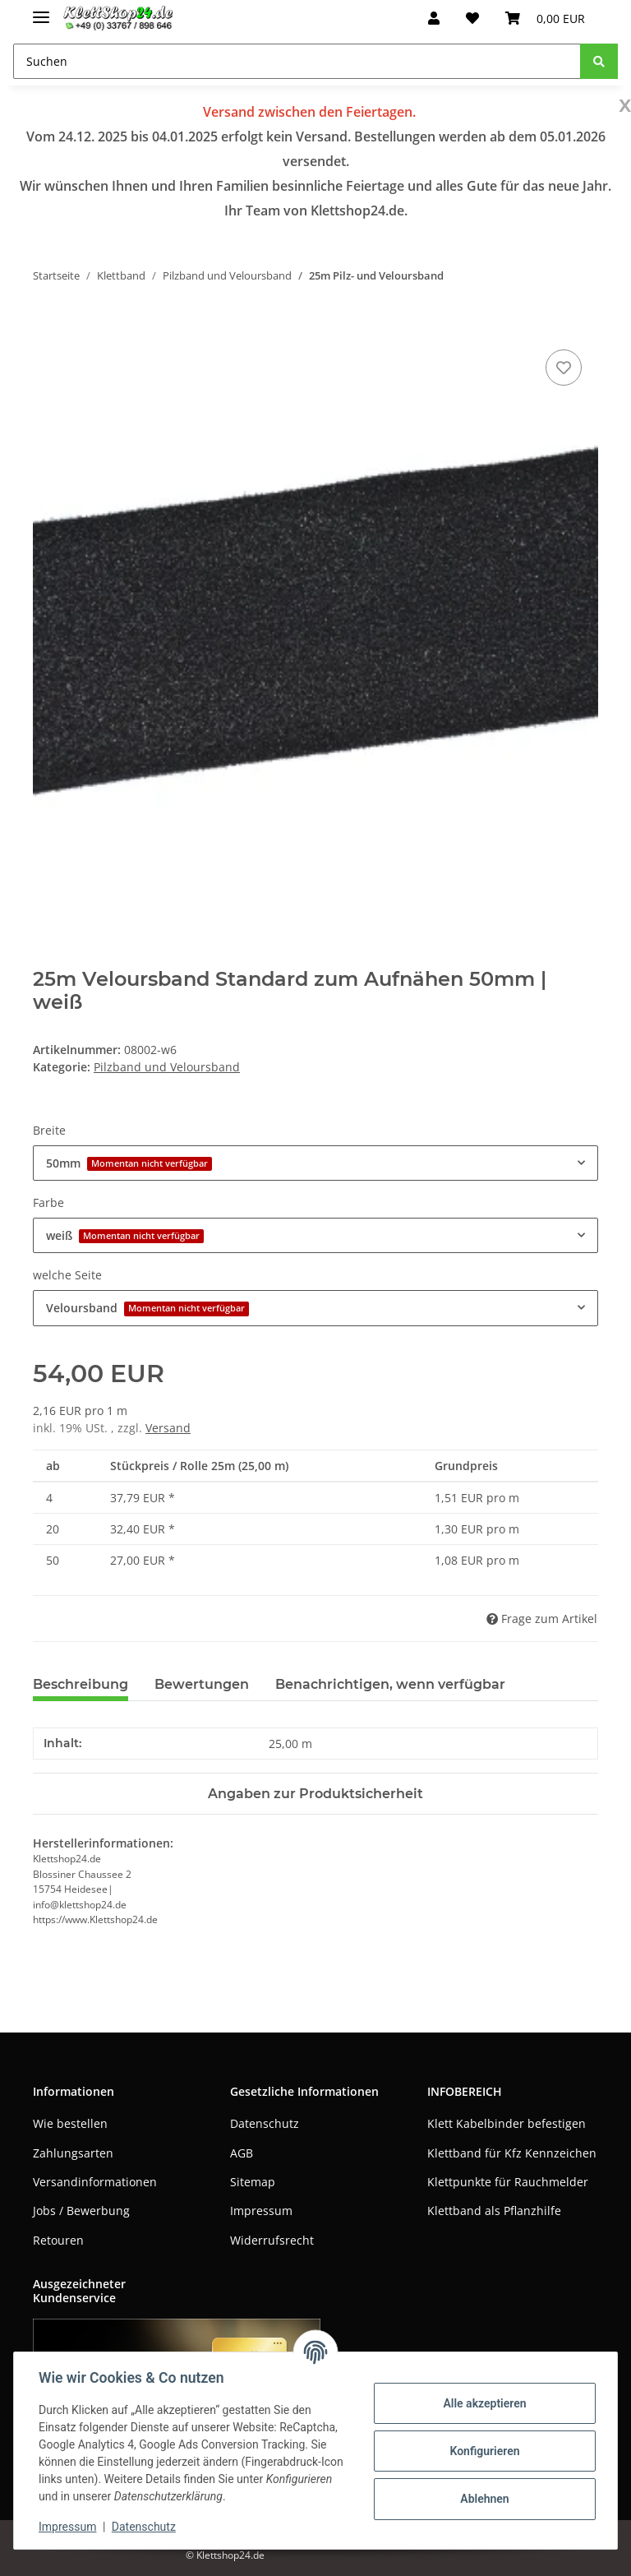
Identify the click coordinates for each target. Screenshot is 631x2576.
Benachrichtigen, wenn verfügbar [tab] (390, 1684)
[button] (434, 18)
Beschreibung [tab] (80, 1684)
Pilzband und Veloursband (167, 1067)
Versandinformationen (95, 2182)
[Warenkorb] (545, 18)
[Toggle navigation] (41, 10)
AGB (241, 2153)
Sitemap (252, 2182)
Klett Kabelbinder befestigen (506, 2123)
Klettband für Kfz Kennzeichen (511, 2153)
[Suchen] (297, 61)
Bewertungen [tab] (201, 1684)
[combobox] (315, 1163)
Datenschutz (264, 2123)
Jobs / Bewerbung (81, 2210)
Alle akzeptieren (482, 2403)
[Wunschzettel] (472, 18)
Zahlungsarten (73, 2153)
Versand (168, 1428)
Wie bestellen (70, 2123)
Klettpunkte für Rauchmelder (507, 2182)
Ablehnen (482, 2498)
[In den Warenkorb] (46, 327)
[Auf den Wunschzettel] (564, 367)
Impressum (261, 2210)
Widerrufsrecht (272, 2240)
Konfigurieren (483, 2451)
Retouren (58, 2240)
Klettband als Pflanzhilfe (494, 2210)
